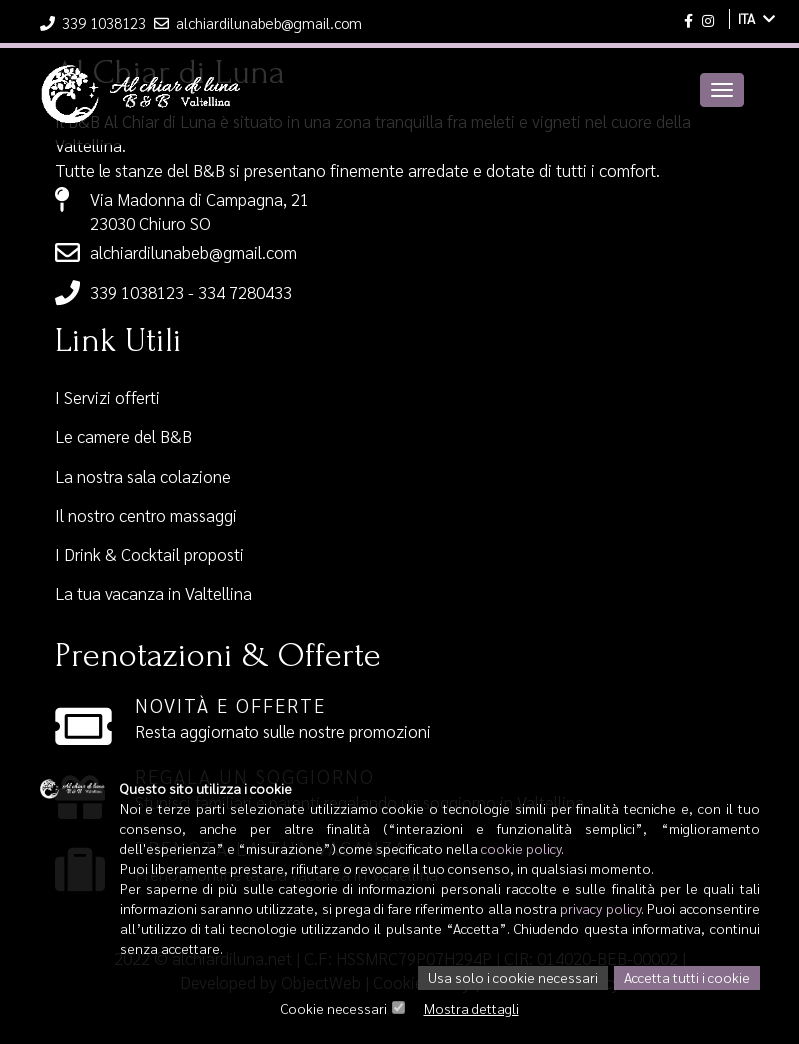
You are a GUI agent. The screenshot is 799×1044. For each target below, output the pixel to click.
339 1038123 (95, 22)
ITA (756, 19)
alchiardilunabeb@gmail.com (258, 22)
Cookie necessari (334, 1009)
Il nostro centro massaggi (146, 515)
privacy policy (600, 910)
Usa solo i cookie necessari (513, 979)
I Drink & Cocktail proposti (149, 554)
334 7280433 (245, 292)
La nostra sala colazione (143, 476)
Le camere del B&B (123, 436)
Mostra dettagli (471, 1009)
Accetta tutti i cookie (687, 979)
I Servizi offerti (107, 397)
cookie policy (521, 850)
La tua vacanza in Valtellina (153, 593)
